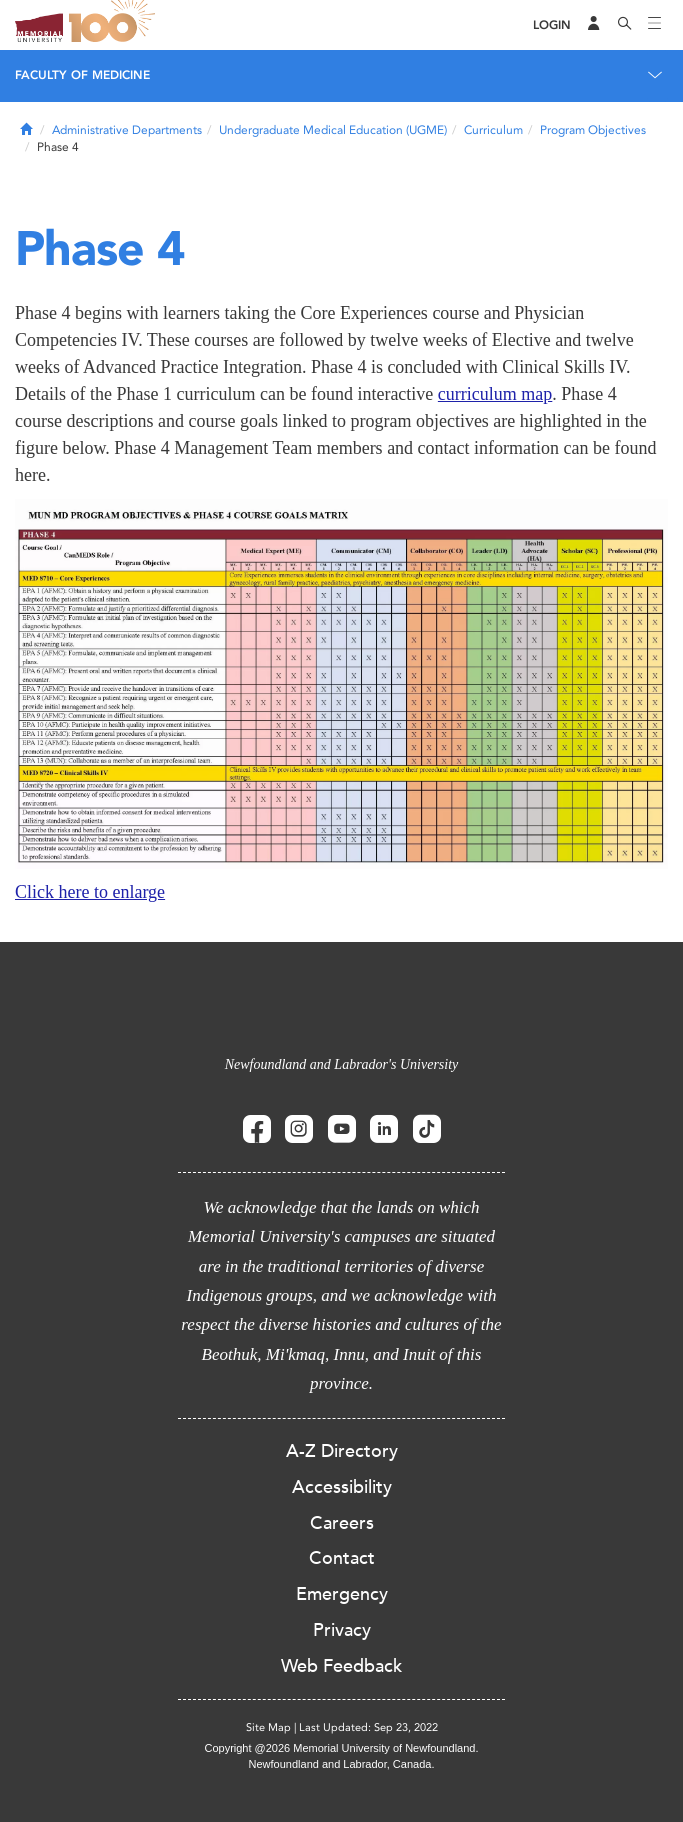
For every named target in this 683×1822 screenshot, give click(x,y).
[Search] (625, 25)
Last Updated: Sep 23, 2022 (368, 1727)
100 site (115, 25)
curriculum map (495, 394)
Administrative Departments (127, 130)
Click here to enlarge (90, 892)
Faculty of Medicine (82, 75)
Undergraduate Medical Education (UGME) (333, 130)
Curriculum (493, 130)
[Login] (552, 25)
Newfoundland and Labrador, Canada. (342, 1764)
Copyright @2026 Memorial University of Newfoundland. (341, 1748)
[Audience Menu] (594, 25)
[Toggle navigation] (655, 25)
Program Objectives (593, 130)
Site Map (268, 1727)
